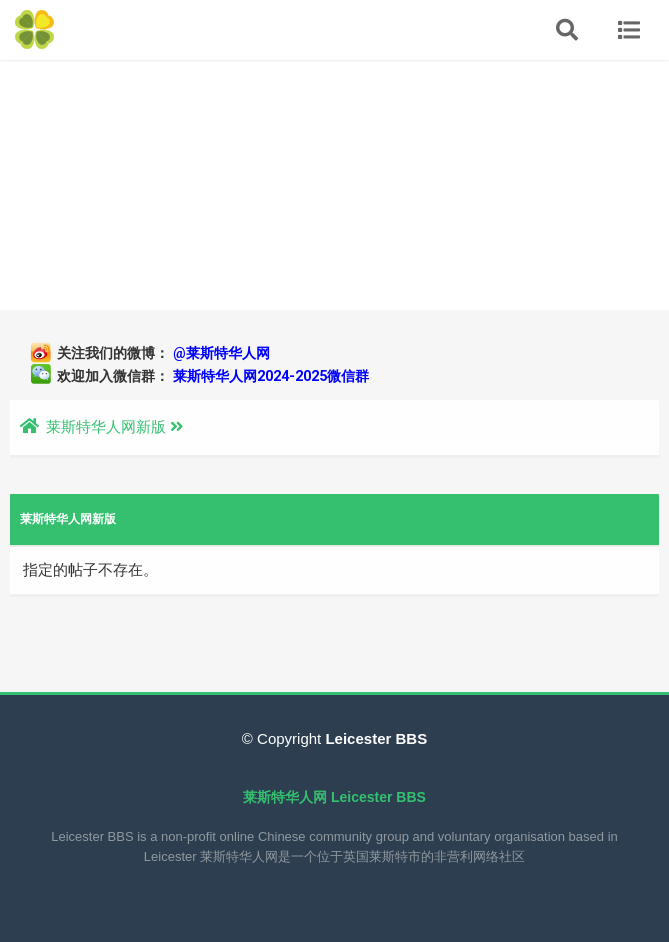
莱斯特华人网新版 (106, 427)
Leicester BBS (374, 738)
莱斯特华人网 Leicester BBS (334, 797)
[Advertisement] (334, 185)
